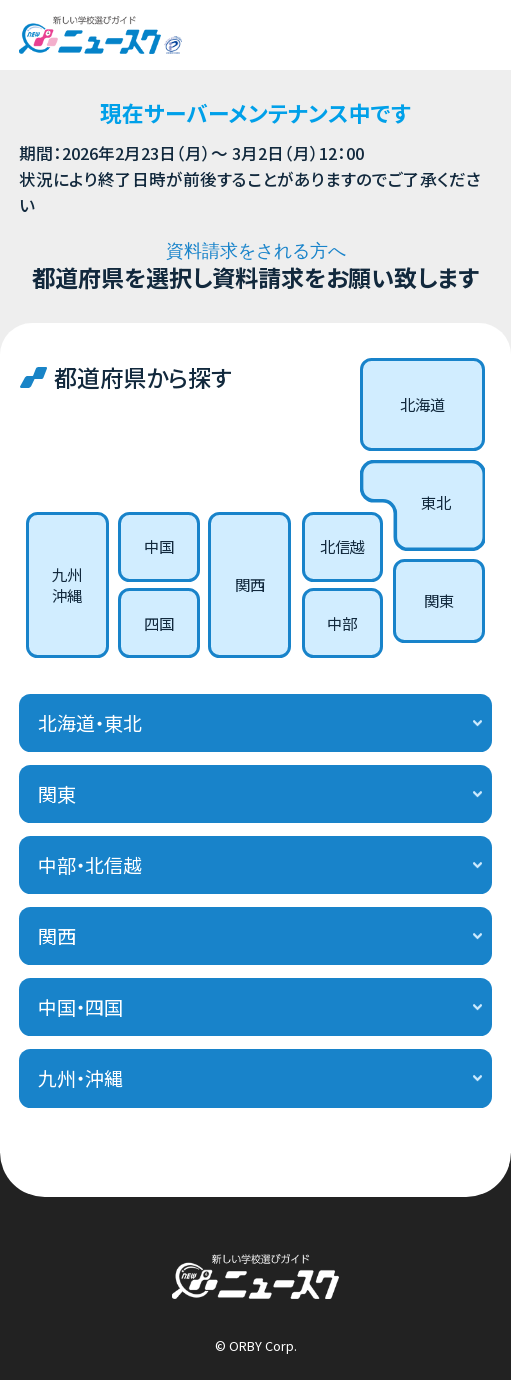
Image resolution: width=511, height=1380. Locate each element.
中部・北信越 (90, 865)
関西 (250, 584)
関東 (439, 600)
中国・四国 (80, 1007)
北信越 (342, 546)
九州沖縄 (67, 584)
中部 (342, 623)
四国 (159, 623)
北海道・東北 (90, 723)
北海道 (422, 404)
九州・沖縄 (80, 1078)
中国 (159, 546)
